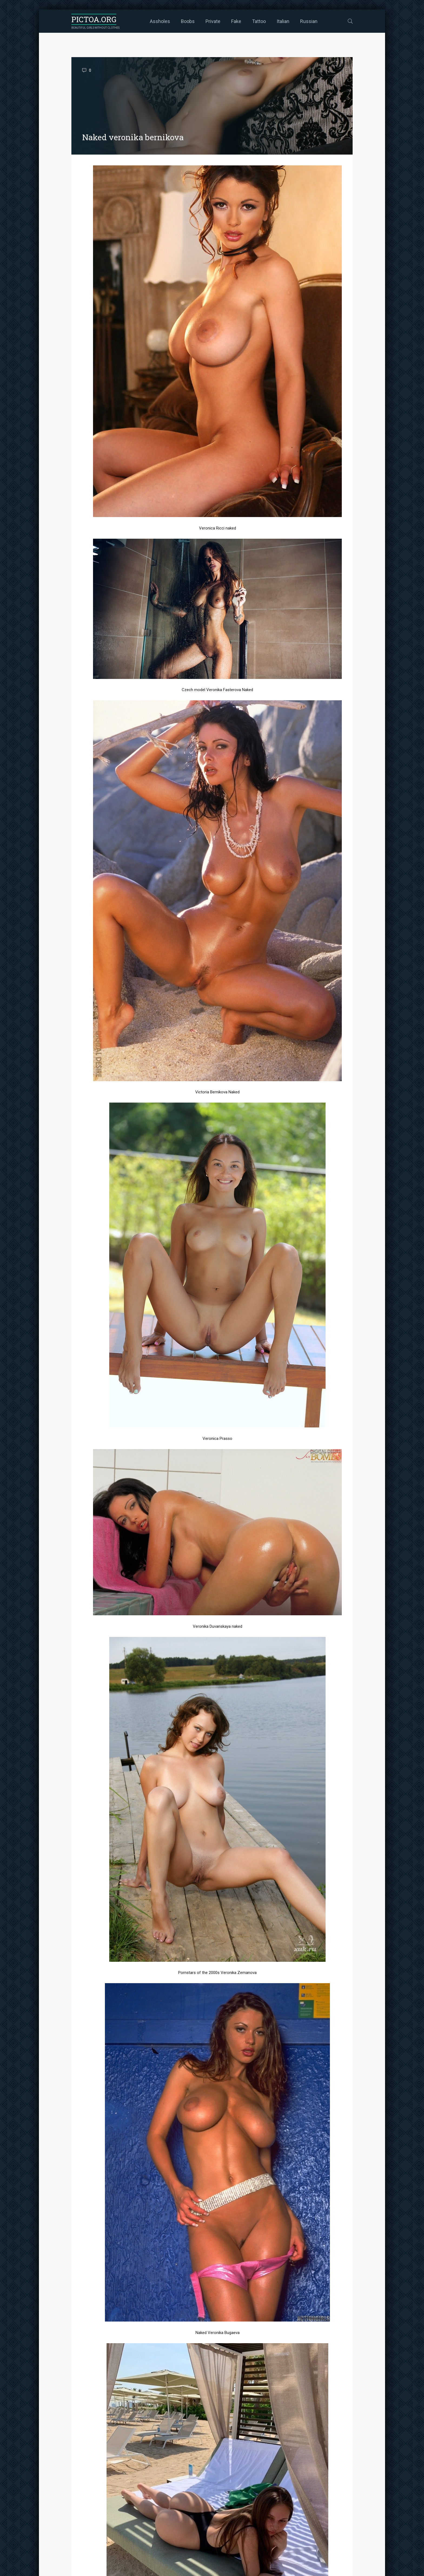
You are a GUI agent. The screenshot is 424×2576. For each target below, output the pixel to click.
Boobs (188, 21)
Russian (308, 21)
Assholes (160, 21)
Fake (236, 21)
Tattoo (259, 21)
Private (213, 21)
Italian (283, 21)
